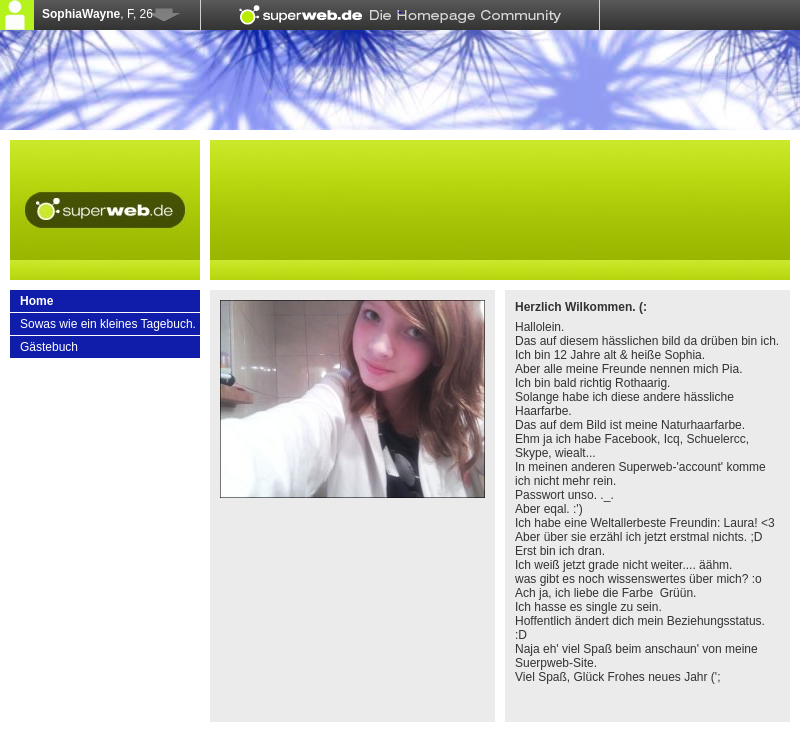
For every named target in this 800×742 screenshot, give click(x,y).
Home (36, 301)
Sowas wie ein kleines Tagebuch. (108, 324)
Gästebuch (49, 347)
